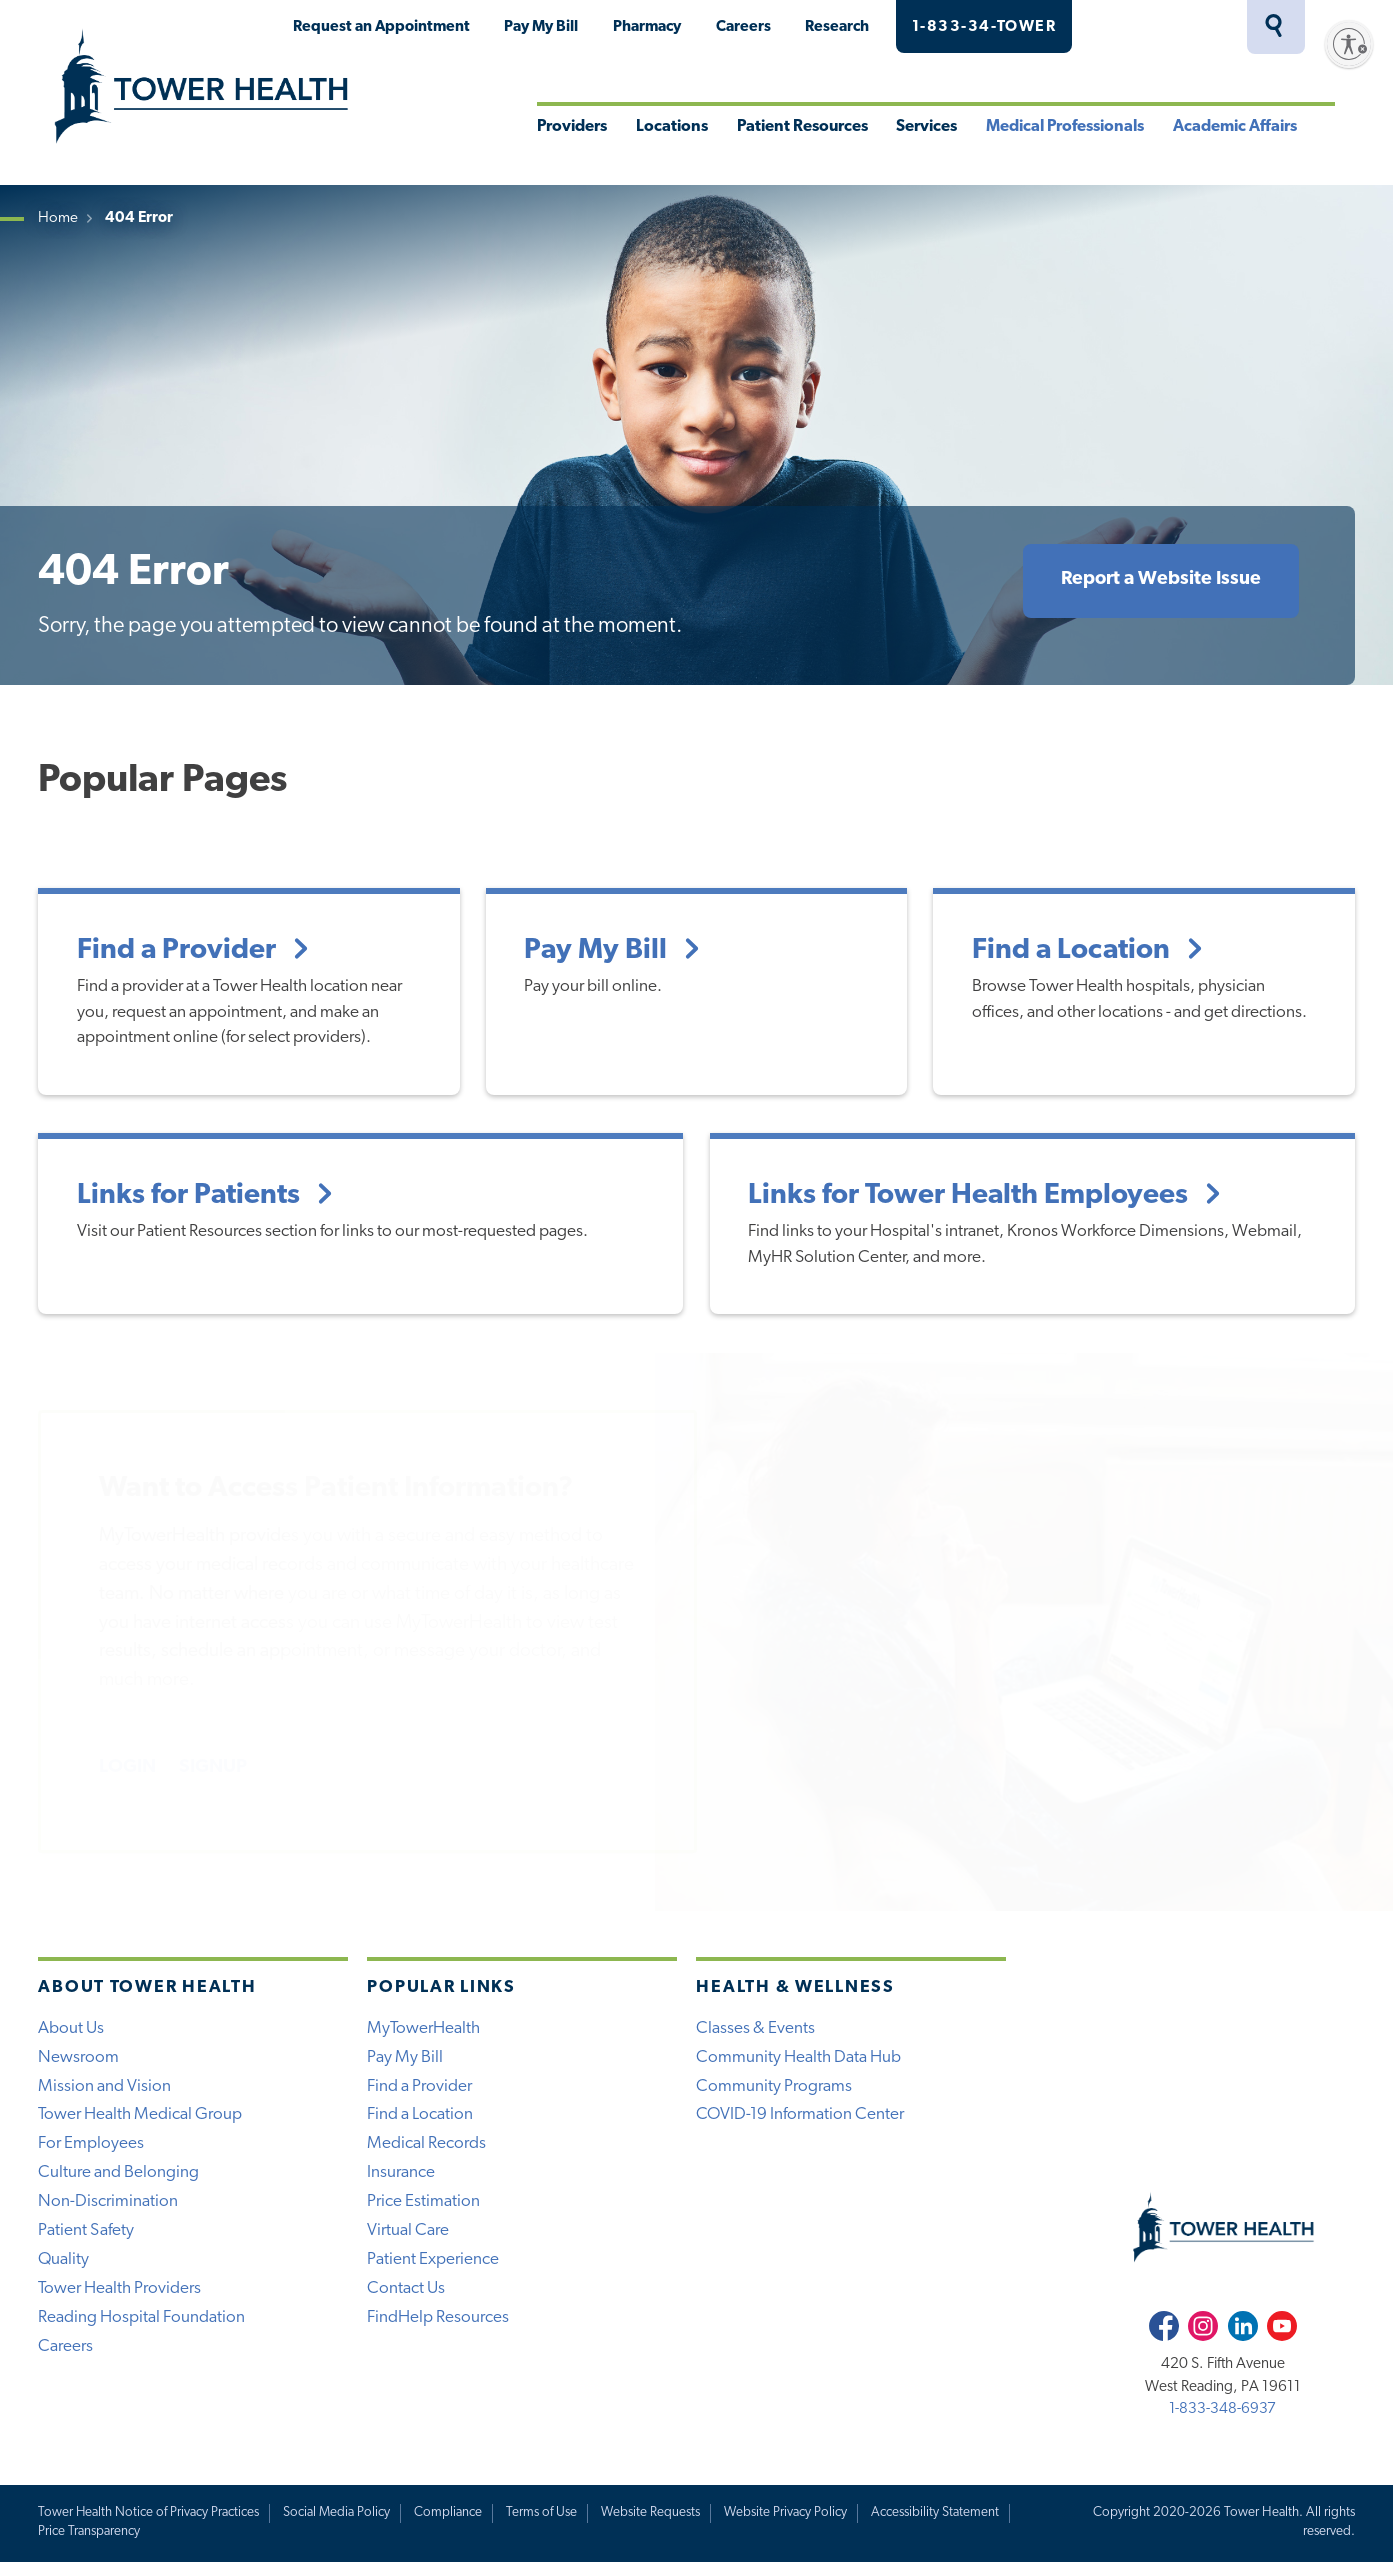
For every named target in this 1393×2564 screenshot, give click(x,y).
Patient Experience (433, 2260)
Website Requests (652, 2513)
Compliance (450, 2513)
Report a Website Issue (1161, 579)
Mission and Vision (104, 2085)
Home (58, 218)
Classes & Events (755, 2027)
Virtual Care (408, 2231)
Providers (572, 127)
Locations (672, 127)
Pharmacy (647, 27)
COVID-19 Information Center (800, 2115)
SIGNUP (214, 1766)
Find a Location (420, 2115)
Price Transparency (89, 2532)
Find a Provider (419, 2085)
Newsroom (78, 2056)
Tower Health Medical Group (140, 2115)
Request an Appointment (381, 27)
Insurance (401, 2173)
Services (926, 127)
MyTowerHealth (1162, 27)
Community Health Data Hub (798, 2056)
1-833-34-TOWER (984, 27)
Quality (64, 2260)
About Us (71, 2027)
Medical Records (426, 2144)
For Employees (91, 2144)
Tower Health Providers (120, 2290)
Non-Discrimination (108, 2202)
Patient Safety (86, 2231)
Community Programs (774, 2085)
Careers (743, 27)
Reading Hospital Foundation (141, 2319)
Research (837, 27)
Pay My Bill (541, 27)
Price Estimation (423, 2202)
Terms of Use (543, 2513)
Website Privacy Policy (787, 2513)
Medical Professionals (1065, 127)
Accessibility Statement (937, 2513)
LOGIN (128, 1766)
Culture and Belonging (118, 2173)
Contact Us (406, 2290)
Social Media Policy (338, 2513)
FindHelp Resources (438, 2319)
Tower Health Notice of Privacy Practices (149, 2513)
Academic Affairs (1235, 127)
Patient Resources (802, 127)
